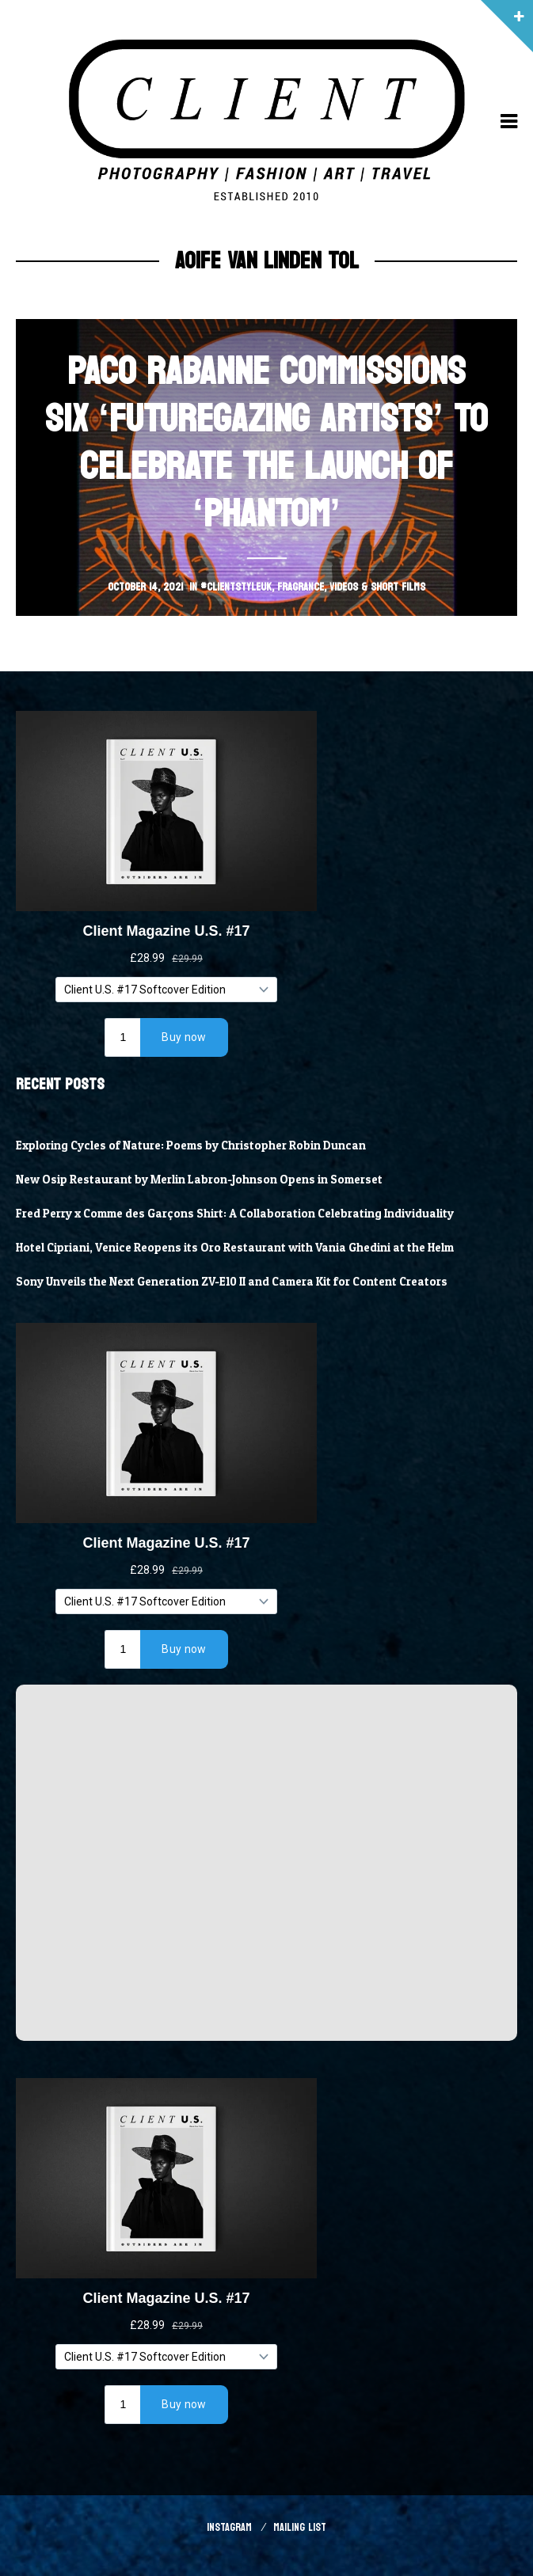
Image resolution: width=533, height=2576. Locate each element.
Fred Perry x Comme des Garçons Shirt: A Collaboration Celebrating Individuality (235, 1213)
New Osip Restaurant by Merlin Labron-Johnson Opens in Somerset (199, 1179)
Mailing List (299, 2527)
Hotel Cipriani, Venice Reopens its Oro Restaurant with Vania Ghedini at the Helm (235, 1248)
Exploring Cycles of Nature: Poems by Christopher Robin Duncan (191, 1145)
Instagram (229, 2527)
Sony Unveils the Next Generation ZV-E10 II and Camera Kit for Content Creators (231, 1282)
